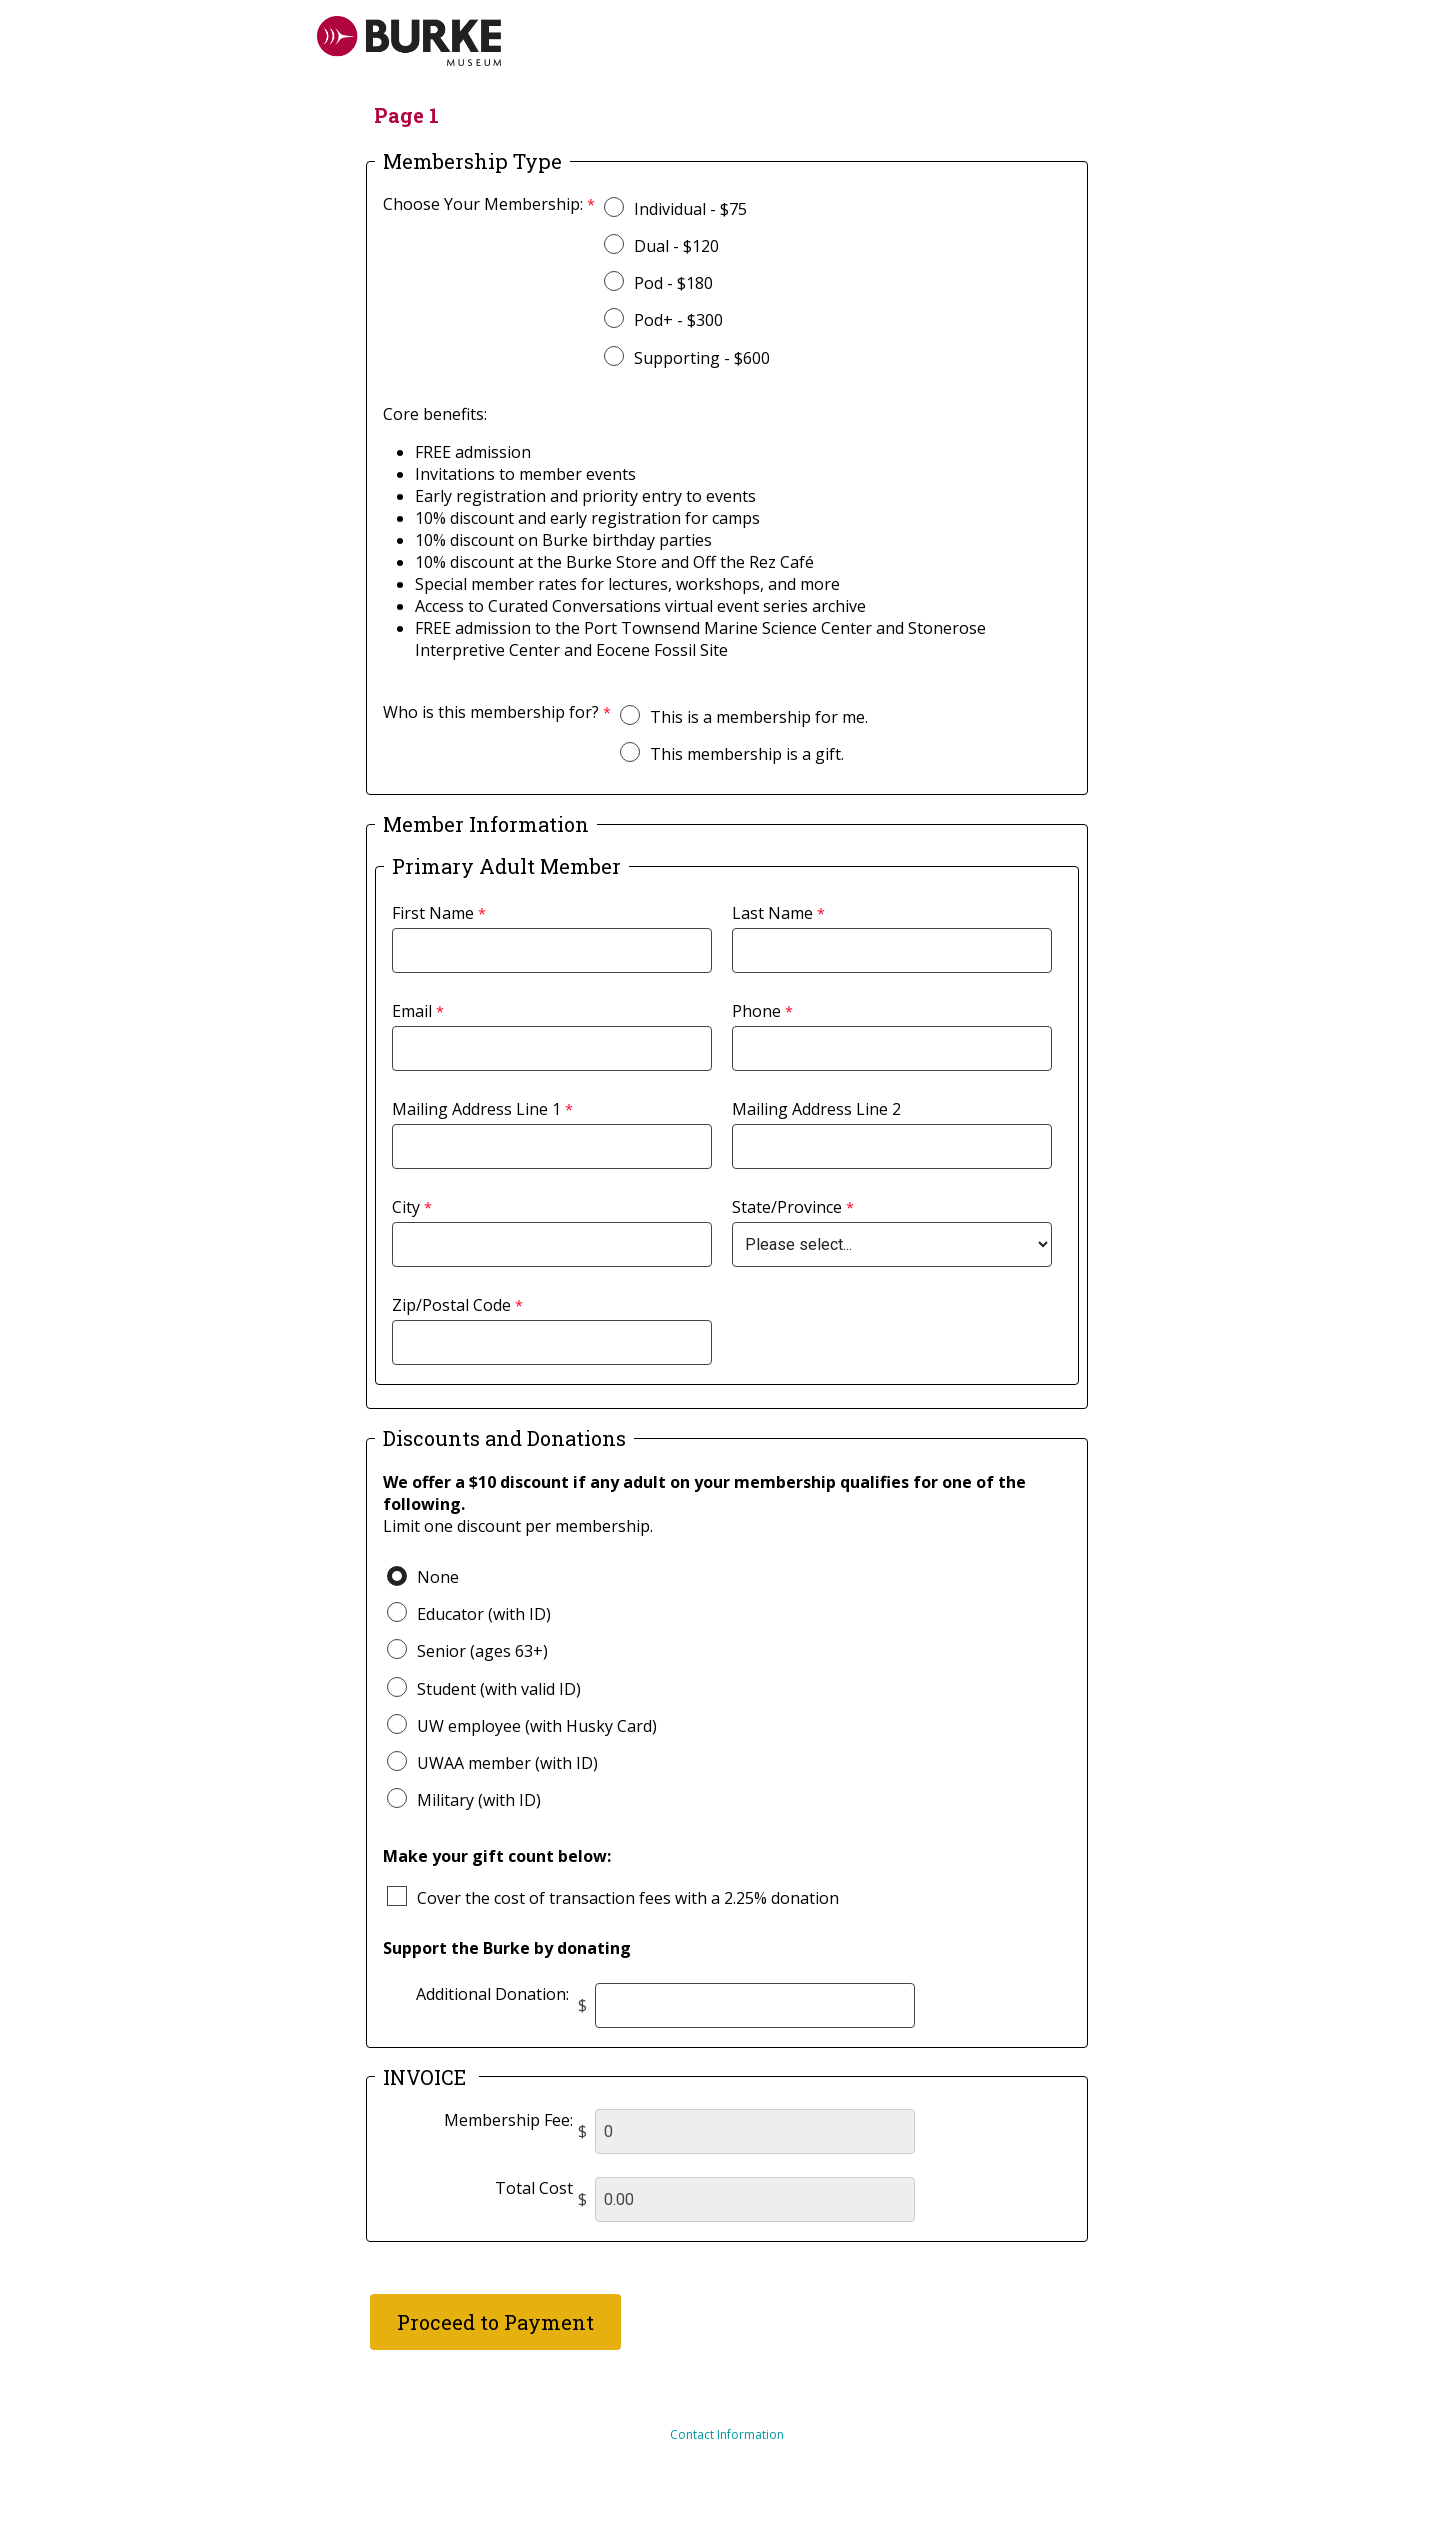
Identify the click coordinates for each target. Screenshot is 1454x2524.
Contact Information (727, 2434)
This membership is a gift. (747, 754)
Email (412, 1011)
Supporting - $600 (702, 358)
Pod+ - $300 (678, 320)
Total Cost (534, 2188)
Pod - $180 (673, 283)
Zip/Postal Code (451, 1305)
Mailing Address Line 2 (816, 1109)
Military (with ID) (479, 1800)
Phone (756, 1011)
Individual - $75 (690, 209)
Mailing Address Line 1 (476, 1109)
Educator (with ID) (484, 1614)
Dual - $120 (676, 246)
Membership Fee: (508, 2120)
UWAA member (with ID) (507, 1763)
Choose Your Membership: (483, 204)
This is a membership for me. (759, 717)
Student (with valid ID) (499, 1689)
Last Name (772, 913)
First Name (433, 913)
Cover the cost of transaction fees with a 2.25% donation (628, 1898)
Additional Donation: (494, 1994)
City (406, 1207)
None (438, 1577)
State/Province (787, 1207)
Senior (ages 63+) (482, 1651)
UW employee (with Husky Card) (537, 1726)
